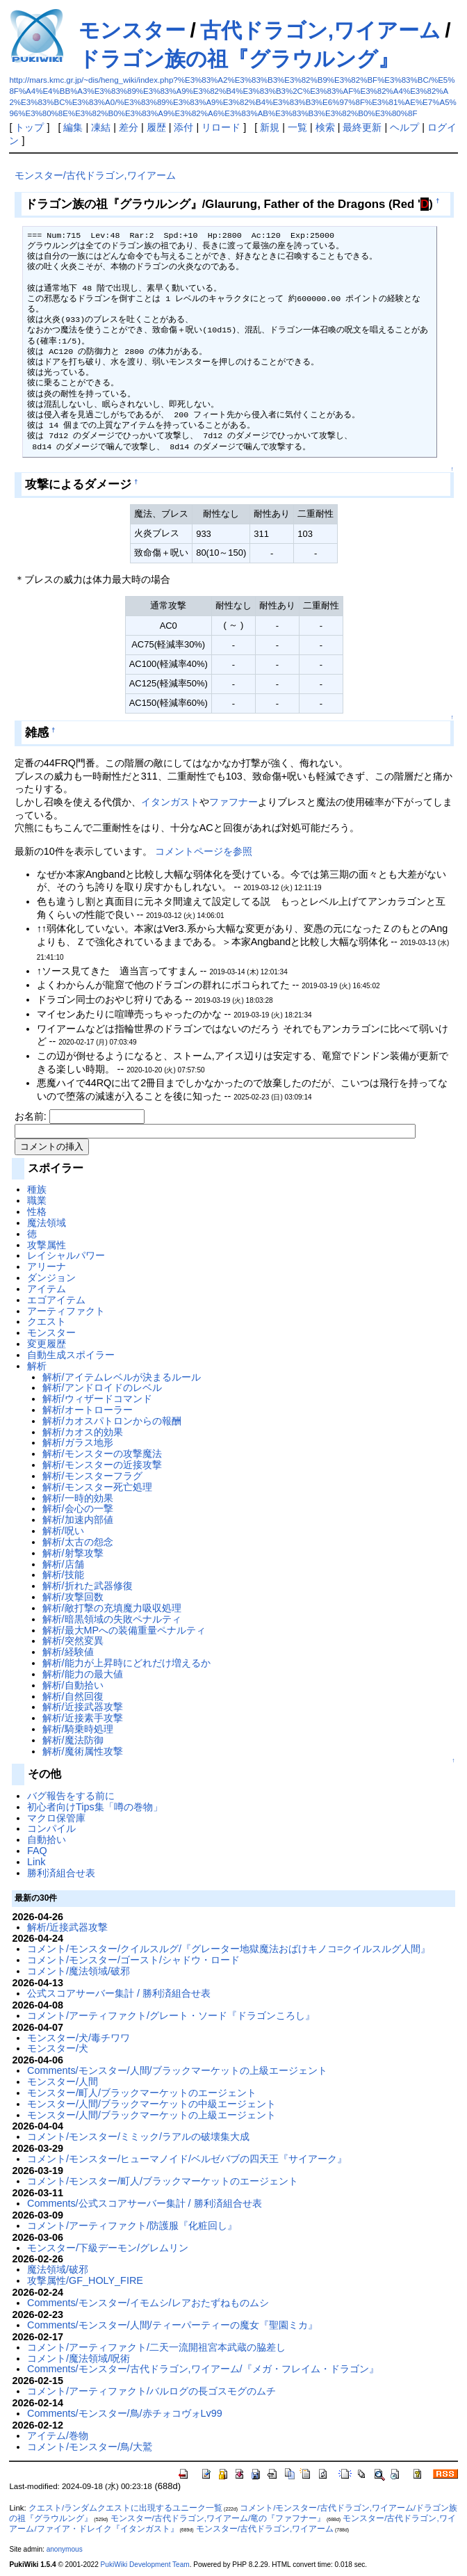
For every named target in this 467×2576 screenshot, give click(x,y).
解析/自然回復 (73, 1696)
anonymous (65, 2549)
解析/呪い (63, 1530)
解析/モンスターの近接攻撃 (102, 1464)
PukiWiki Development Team (145, 2564)
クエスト (46, 1321)
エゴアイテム (56, 1299)
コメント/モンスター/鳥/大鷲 (89, 2446)
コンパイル (51, 1828)
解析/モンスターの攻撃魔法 (102, 1453)
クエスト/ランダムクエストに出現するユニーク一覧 (125, 2508)
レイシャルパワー (66, 1255)
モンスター (132, 30)
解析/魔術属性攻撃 (82, 1751)
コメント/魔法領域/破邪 (78, 1971)
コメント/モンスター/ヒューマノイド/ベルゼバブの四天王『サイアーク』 (187, 2158)
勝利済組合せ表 (61, 1872)
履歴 (156, 127)
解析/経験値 (68, 1651)
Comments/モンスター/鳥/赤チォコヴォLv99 (124, 2413)
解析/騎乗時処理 (77, 1728)
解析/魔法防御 (73, 1740)
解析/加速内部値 (77, 1519)
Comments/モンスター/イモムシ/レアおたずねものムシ (148, 2302)
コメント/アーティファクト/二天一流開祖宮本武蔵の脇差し (156, 2347)
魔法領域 (46, 1222)
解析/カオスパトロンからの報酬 (111, 1420)
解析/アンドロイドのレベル (102, 1387)
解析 (37, 1365)
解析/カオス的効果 (82, 1432)
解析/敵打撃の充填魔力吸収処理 (111, 1607)
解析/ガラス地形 (77, 1442)
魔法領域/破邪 (57, 2269)
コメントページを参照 (203, 851)
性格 (37, 1211)
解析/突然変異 (73, 1640)
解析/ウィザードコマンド (97, 1398)
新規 (269, 127)
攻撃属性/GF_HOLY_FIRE (85, 2280)
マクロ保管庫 (56, 1818)
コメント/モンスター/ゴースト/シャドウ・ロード (133, 1959)
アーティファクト (66, 1311)
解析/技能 (63, 1574)
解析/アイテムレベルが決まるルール (121, 1377)
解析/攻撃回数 (73, 1596)
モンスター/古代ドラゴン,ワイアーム (95, 175)
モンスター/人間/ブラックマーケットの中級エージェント (151, 2103)
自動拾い (46, 1839)
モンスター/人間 (62, 2081)
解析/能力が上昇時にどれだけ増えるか (126, 1662)
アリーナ (46, 1266)
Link (36, 1861)
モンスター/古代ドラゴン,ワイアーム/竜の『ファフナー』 (218, 2518)
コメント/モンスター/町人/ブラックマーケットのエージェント (162, 2181)
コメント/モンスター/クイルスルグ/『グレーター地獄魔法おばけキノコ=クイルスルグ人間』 (228, 1948)
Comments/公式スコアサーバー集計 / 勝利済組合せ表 (144, 2203)
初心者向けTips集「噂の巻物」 (95, 1806)
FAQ (37, 1850)
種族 (37, 1189)
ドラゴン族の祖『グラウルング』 (239, 58)
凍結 (100, 127)
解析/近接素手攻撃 (82, 1717)
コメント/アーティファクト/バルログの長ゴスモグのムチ (151, 2391)
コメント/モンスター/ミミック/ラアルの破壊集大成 (138, 2136)
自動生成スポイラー (71, 1354)
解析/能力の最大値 (82, 1674)
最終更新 (362, 127)
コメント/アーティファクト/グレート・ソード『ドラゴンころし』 (171, 2015)
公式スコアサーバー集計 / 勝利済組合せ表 (119, 1993)
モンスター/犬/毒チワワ (78, 2037)
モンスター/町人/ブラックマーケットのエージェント (141, 2092)
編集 (73, 127)
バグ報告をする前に (71, 1795)
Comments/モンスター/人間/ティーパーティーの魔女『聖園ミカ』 (172, 2325)
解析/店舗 (63, 1564)
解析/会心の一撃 (77, 1508)
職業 (37, 1200)
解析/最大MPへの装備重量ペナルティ (124, 1630)
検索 (325, 127)
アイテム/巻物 (57, 2435)
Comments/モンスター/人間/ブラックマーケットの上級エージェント (177, 2070)
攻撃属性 (46, 1244)
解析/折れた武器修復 (87, 1585)
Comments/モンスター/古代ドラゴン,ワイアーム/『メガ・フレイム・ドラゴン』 (203, 2368)
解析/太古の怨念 (77, 1541)
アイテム (46, 1288)
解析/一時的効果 (77, 1498)
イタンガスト (170, 801)
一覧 (297, 127)
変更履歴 (46, 1343)
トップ (29, 127)
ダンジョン (51, 1277)
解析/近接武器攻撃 (82, 1706)
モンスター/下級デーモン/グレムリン (107, 2247)
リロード (221, 127)
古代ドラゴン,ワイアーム (320, 30)
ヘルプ (404, 127)
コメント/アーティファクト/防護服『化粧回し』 (132, 2225)
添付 (183, 127)
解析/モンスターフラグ (92, 1475)
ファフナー (233, 801)
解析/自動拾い (73, 1685)
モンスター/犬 (57, 2048)
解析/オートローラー (87, 1409)
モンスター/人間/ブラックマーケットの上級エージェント (151, 2114)
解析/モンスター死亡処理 (97, 1486)
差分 (128, 127)
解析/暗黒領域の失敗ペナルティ (111, 1619)
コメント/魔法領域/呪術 (78, 2358)
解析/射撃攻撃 (73, 1553)
